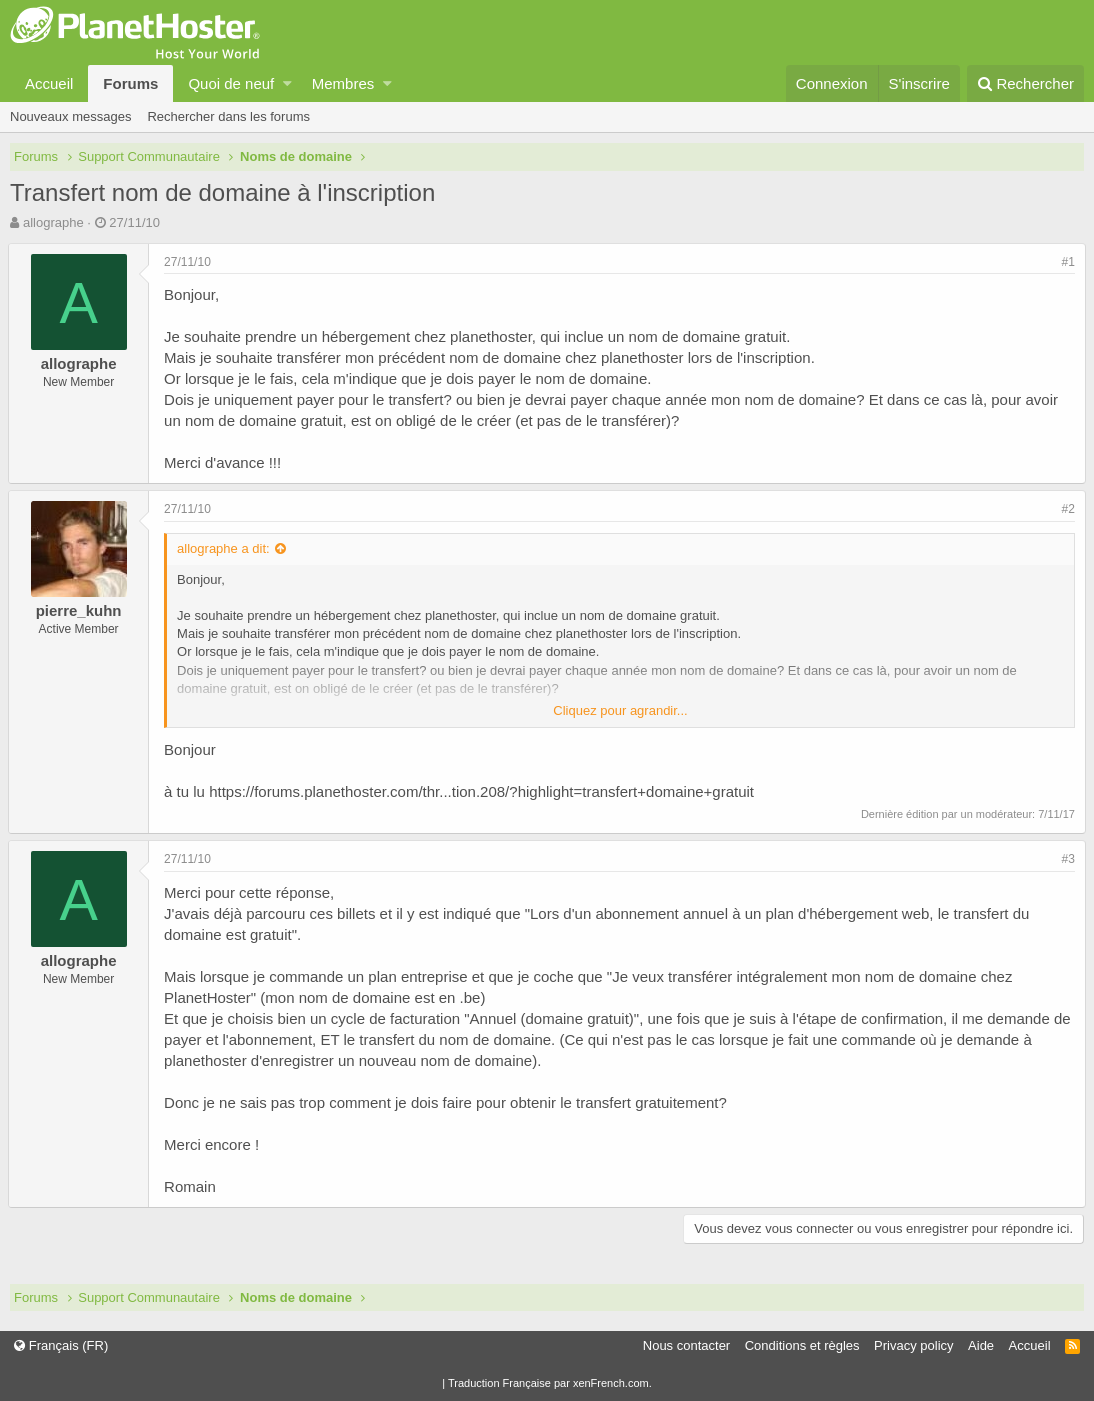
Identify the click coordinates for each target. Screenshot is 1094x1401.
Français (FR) (61, 1345)
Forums (130, 83)
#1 (1066, 262)
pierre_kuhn (81, 610)
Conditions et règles (802, 1345)
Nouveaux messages (70, 116)
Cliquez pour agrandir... (620, 710)
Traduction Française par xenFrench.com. (550, 1383)
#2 (1066, 509)
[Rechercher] (1025, 83)
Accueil (49, 83)
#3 (1066, 859)
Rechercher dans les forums (228, 116)
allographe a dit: (225, 548)
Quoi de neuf (231, 83)
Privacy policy (913, 1345)
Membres (343, 83)
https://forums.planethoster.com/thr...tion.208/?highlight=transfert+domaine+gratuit (483, 791)
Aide (981, 1345)
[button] (287, 83)
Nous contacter (686, 1345)
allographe (53, 222)
